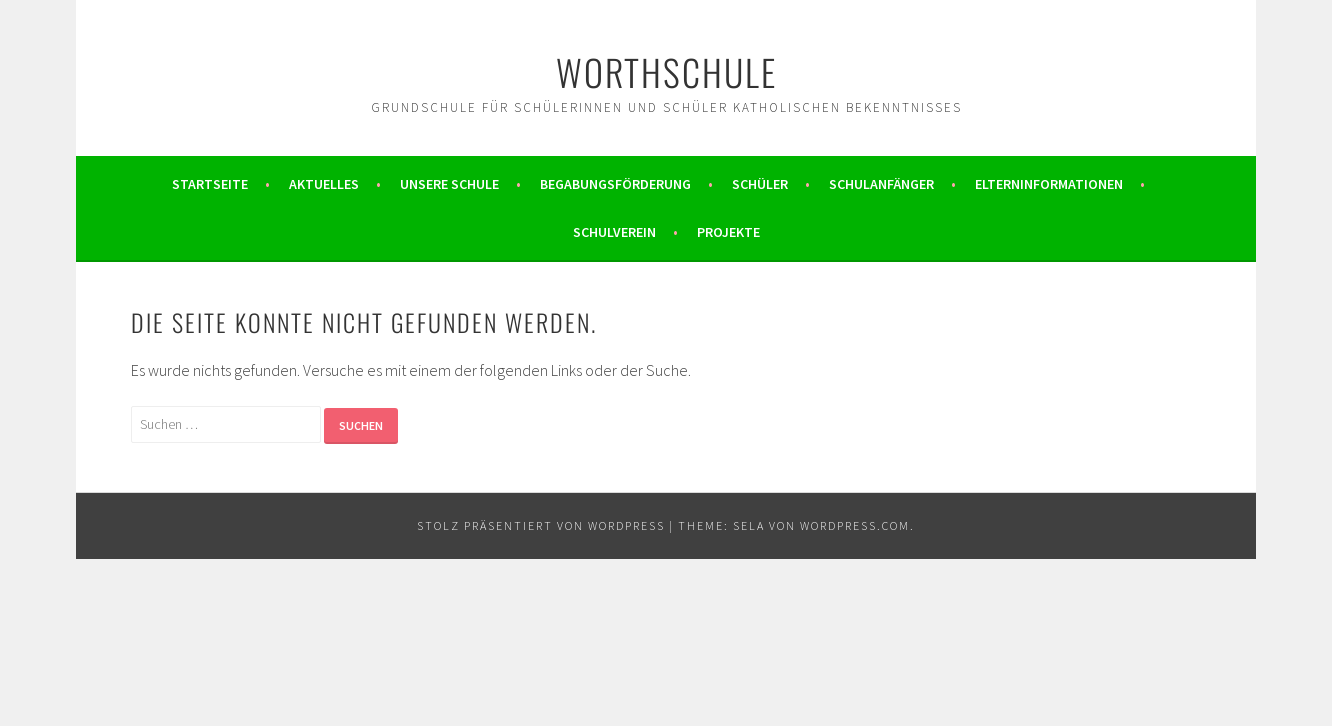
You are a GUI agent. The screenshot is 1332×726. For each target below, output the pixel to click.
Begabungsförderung (615, 184)
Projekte (728, 232)
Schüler (760, 184)
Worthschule (666, 71)
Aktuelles (324, 184)
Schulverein (614, 232)
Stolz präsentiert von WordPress (541, 525)
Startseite (210, 184)
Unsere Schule (449, 184)
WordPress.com (855, 525)
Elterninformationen (1049, 184)
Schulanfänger (881, 184)
